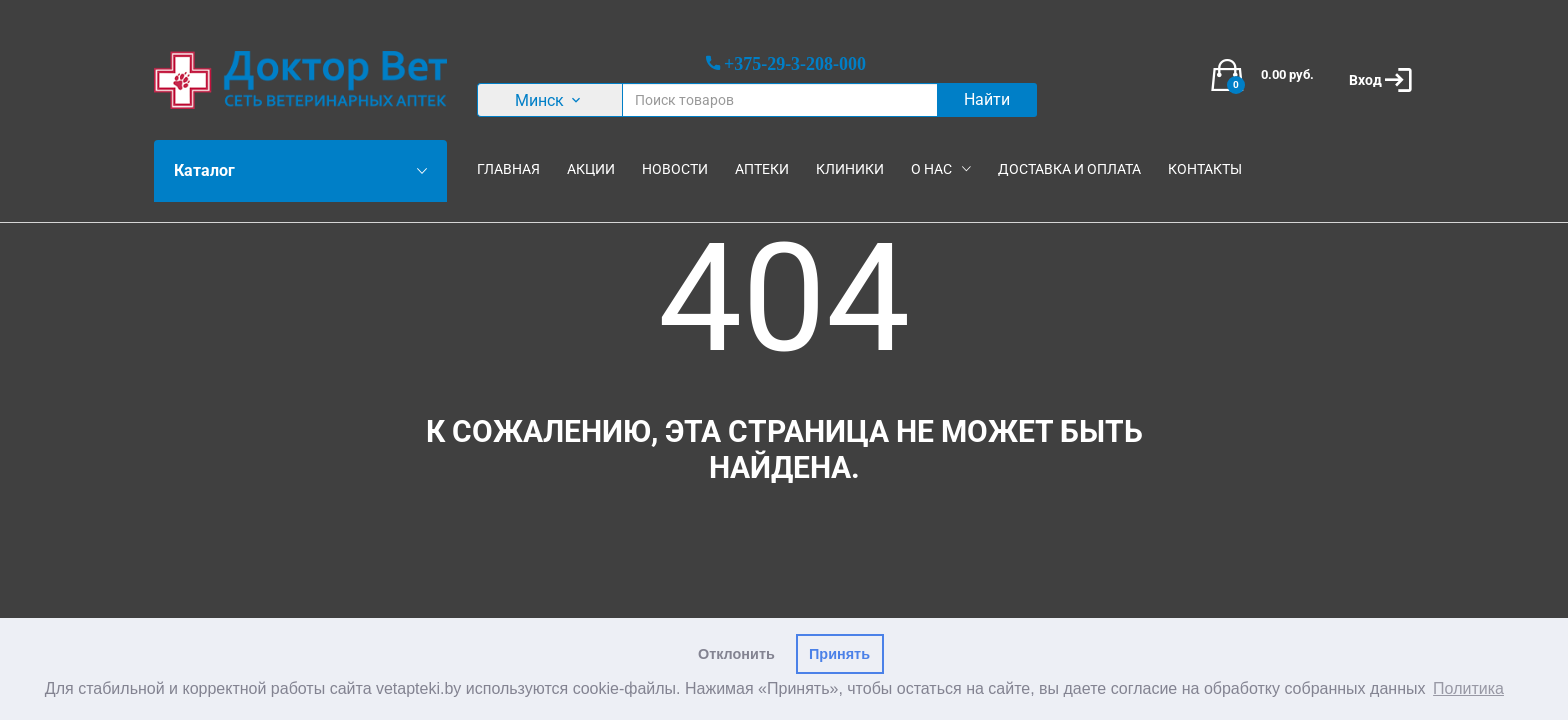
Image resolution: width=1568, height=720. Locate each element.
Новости (675, 169)
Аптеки (762, 169)
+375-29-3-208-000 (795, 63)
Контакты (1205, 169)
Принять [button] (839, 654)
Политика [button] (1468, 688)
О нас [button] (931, 169)
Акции (591, 169)
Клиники (850, 169)
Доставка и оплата (1069, 169)
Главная (508, 169)
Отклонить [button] (736, 654)
